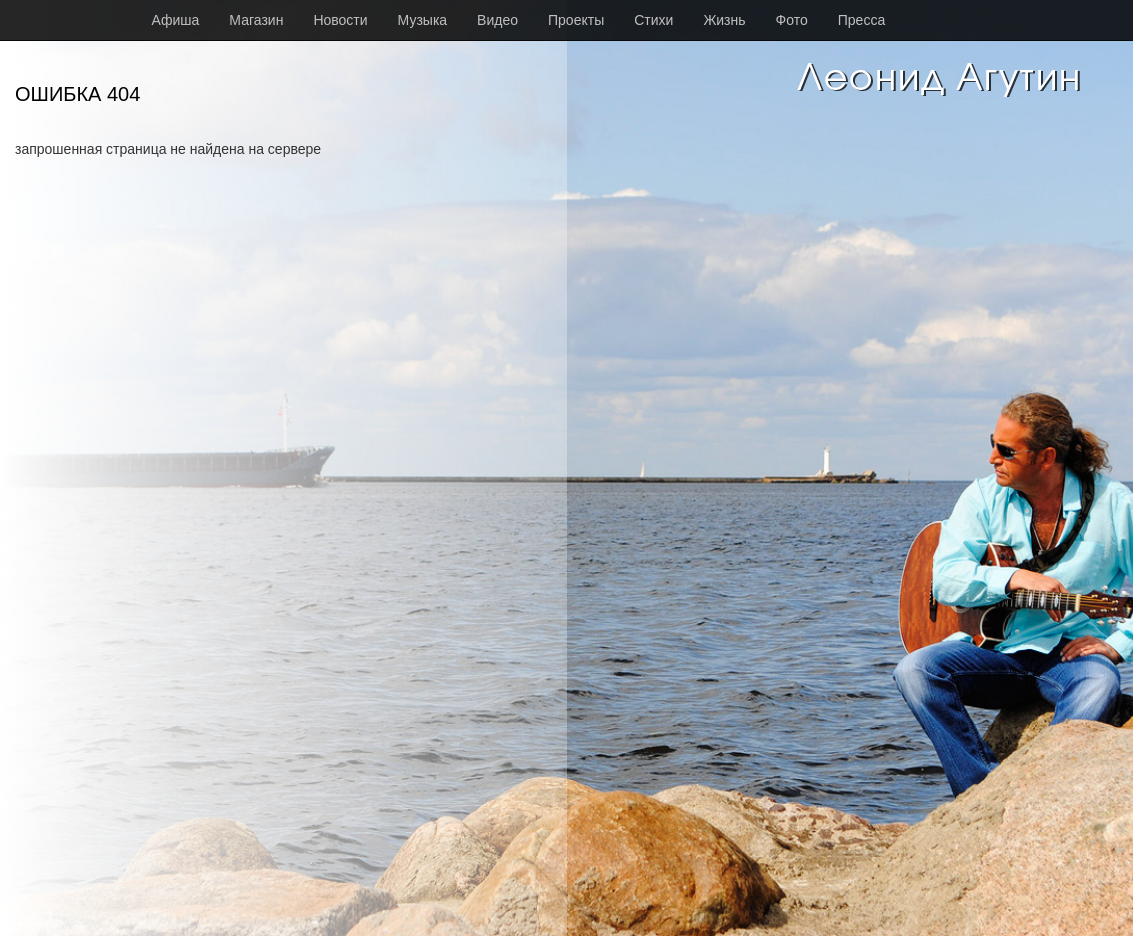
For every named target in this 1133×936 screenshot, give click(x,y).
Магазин (256, 20)
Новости (340, 20)
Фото (792, 20)
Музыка (423, 20)
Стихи (653, 20)
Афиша (176, 20)
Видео (497, 20)
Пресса (861, 20)
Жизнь (724, 20)
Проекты (576, 20)
